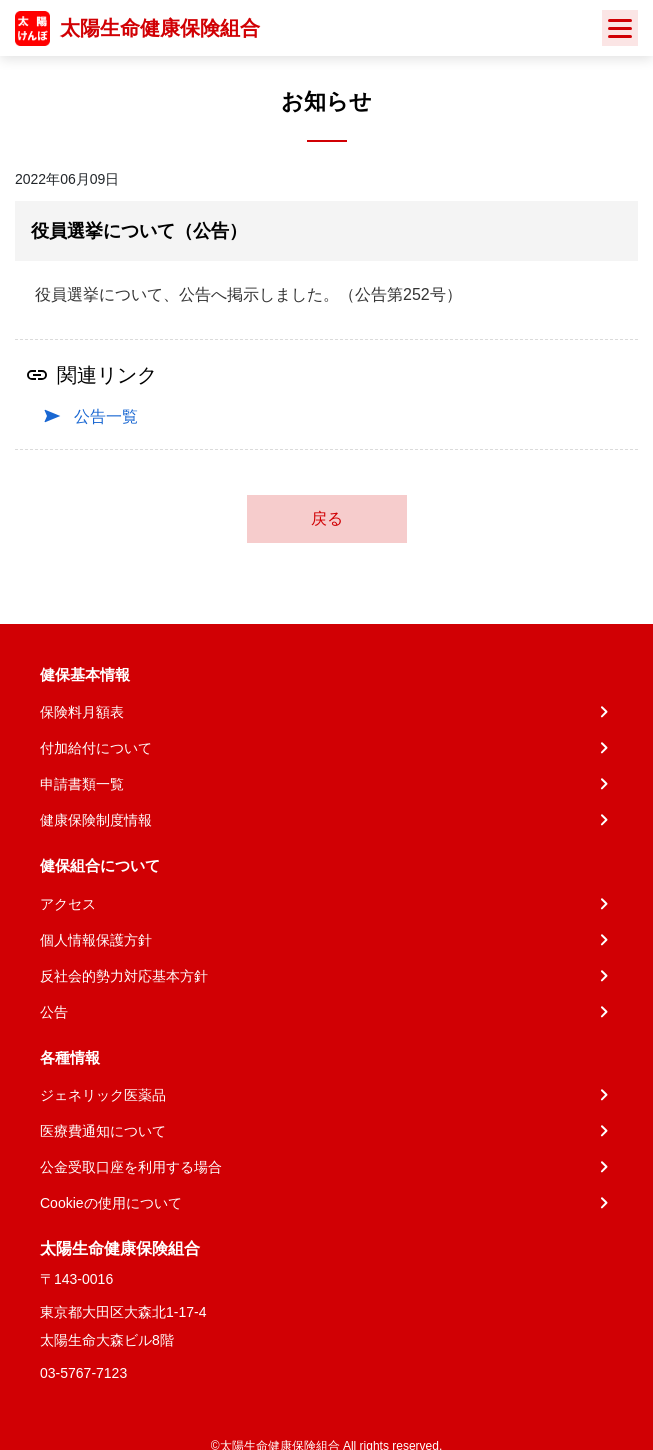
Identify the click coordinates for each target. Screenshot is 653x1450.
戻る (327, 518)
